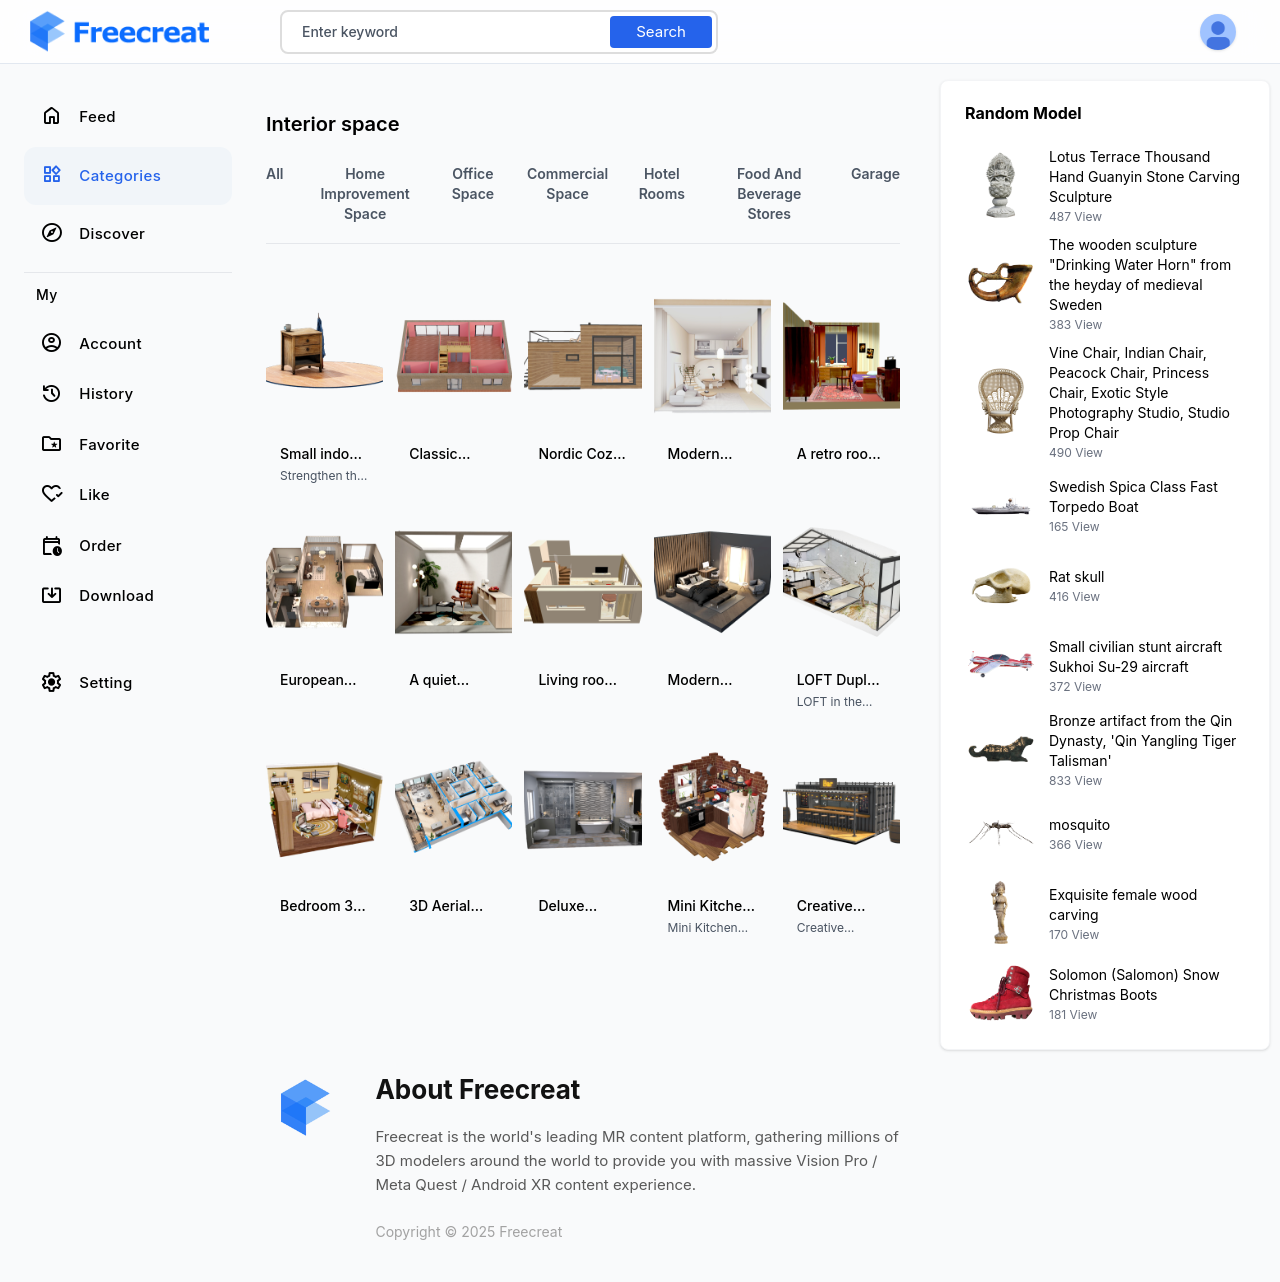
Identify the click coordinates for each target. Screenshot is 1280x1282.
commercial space (567, 183)
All (275, 173)
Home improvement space (364, 193)
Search (661, 31)
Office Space (473, 183)
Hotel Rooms (662, 183)
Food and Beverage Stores (769, 193)
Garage (875, 173)
